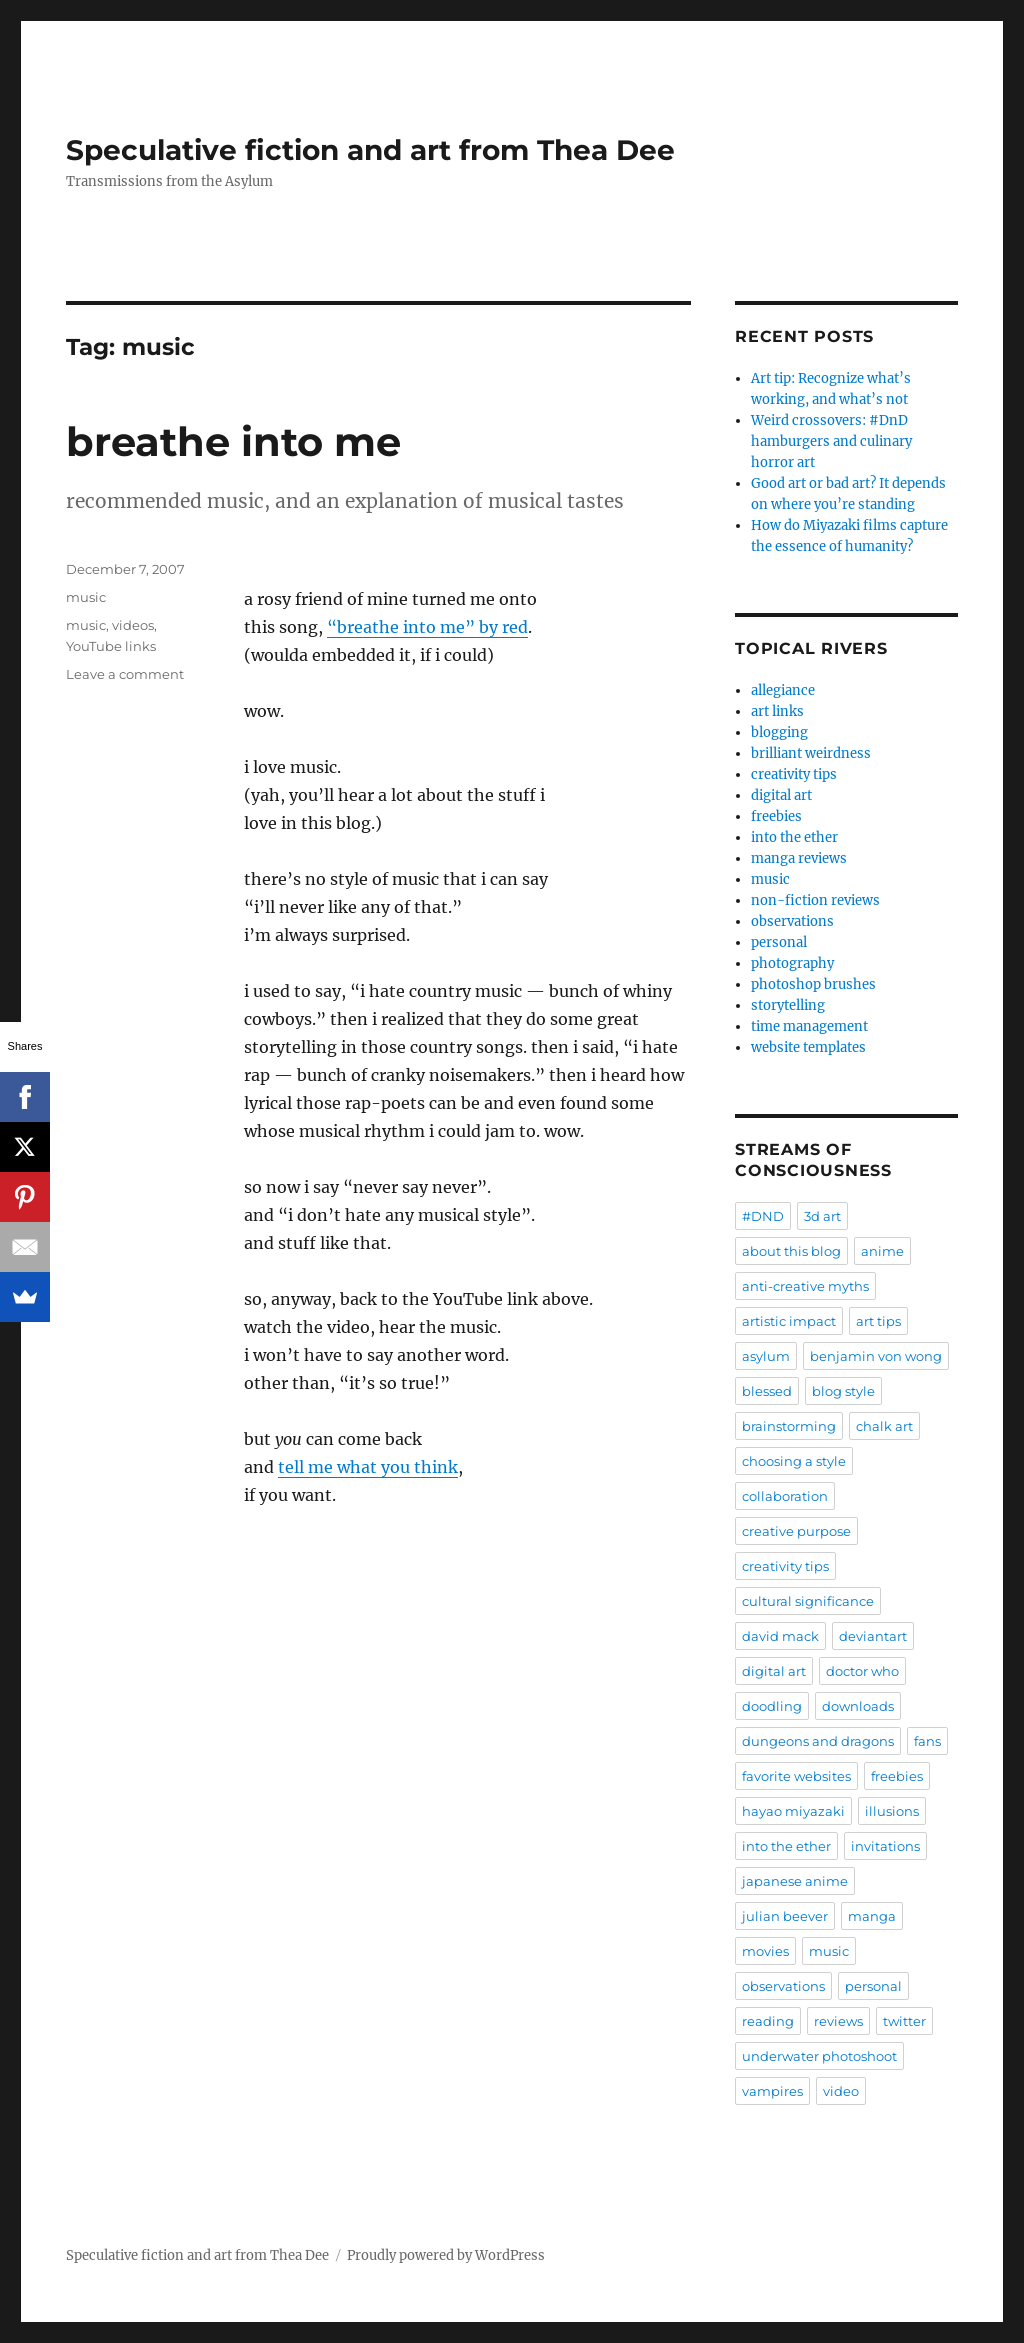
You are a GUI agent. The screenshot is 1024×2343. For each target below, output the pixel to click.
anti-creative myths (805, 1286)
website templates (808, 1047)
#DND (763, 1216)
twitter (904, 2021)
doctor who (862, 1671)
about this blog (791, 1251)
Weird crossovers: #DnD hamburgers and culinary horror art (831, 441)
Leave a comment (125, 674)
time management (809, 1026)
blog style (843, 1391)
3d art (822, 1216)
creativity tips (794, 774)
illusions (892, 1811)
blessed (767, 1391)
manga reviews (799, 858)
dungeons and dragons (818, 1741)
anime (882, 1251)
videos (133, 625)
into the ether (794, 837)
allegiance (783, 690)
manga (872, 1916)
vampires (772, 2091)
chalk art (884, 1426)
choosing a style (794, 1461)
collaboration (785, 1496)
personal (779, 942)
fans (927, 1741)
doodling (772, 1706)
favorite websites (796, 1776)
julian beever (785, 1916)
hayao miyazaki (793, 1811)
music (86, 597)
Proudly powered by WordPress (446, 2255)
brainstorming (789, 1426)
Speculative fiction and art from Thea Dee (370, 150)
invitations (885, 1846)
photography (792, 963)
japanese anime (795, 1881)
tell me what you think (368, 1467)
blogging (779, 732)
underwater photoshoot (819, 2056)
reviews (838, 2021)
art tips (878, 1321)
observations (792, 921)
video (841, 2091)
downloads (858, 1706)
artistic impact (789, 1321)
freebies (776, 816)
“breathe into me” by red (427, 627)
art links (777, 711)
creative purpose (796, 1531)
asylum (766, 1356)
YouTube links (111, 646)
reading (768, 2021)
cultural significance (808, 1601)
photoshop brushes (813, 984)
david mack (780, 1636)
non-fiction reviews (815, 900)
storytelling (788, 1005)
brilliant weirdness (811, 753)
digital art (781, 795)
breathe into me (233, 441)
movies (765, 1951)
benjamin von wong (876, 1356)
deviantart (873, 1636)
